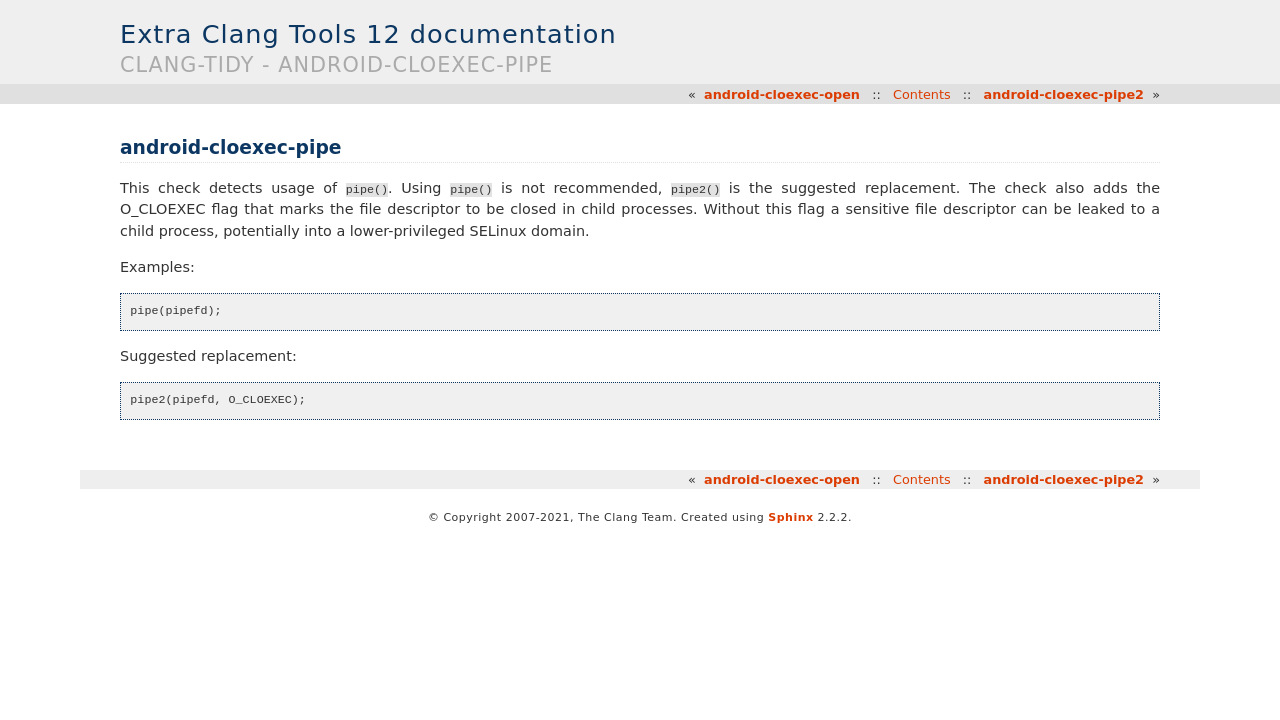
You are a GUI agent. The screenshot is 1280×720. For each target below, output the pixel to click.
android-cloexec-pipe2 (1064, 94)
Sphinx (790, 517)
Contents (922, 94)
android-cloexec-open (782, 94)
